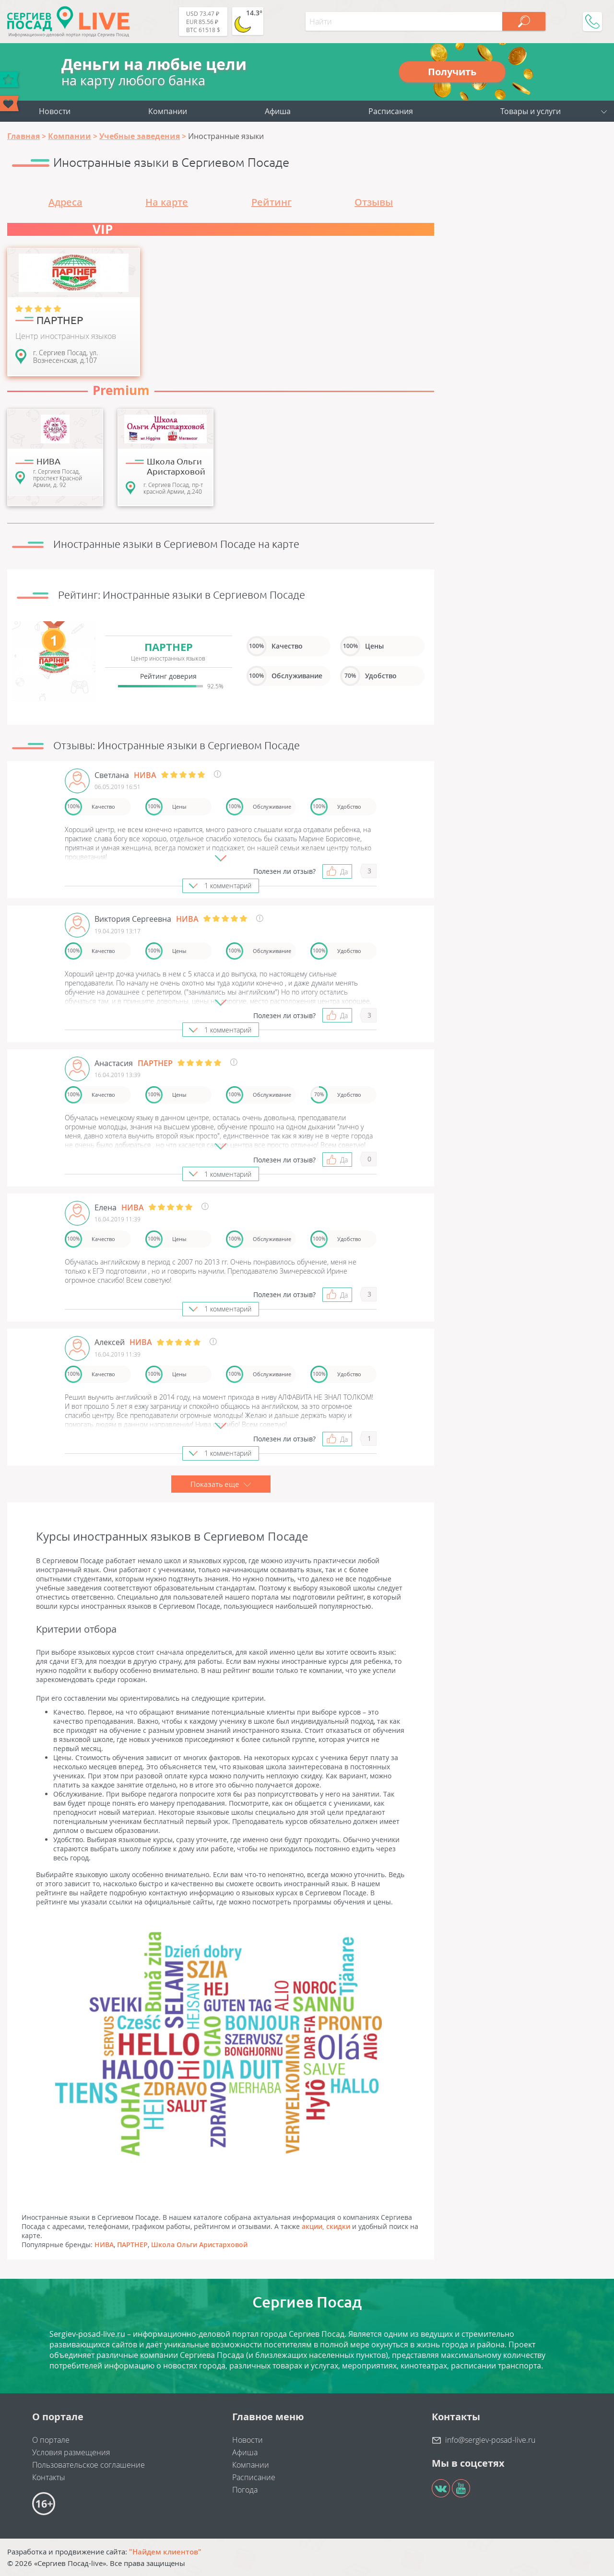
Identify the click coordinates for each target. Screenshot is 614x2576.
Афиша (278, 111)
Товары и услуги (530, 111)
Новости (55, 111)
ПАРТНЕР (132, 2244)
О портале (51, 2440)
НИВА (104, 2244)
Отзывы (373, 202)
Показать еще (220, 1484)
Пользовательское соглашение (88, 2465)
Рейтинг (271, 202)
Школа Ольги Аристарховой (199, 2244)
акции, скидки (326, 2226)
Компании (167, 111)
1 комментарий (227, 885)
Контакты (48, 2477)
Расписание (253, 2477)
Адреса (65, 202)
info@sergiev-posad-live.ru (490, 2440)
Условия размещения (71, 2452)
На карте (166, 202)
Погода (245, 2489)
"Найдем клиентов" (165, 2551)
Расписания (390, 111)
